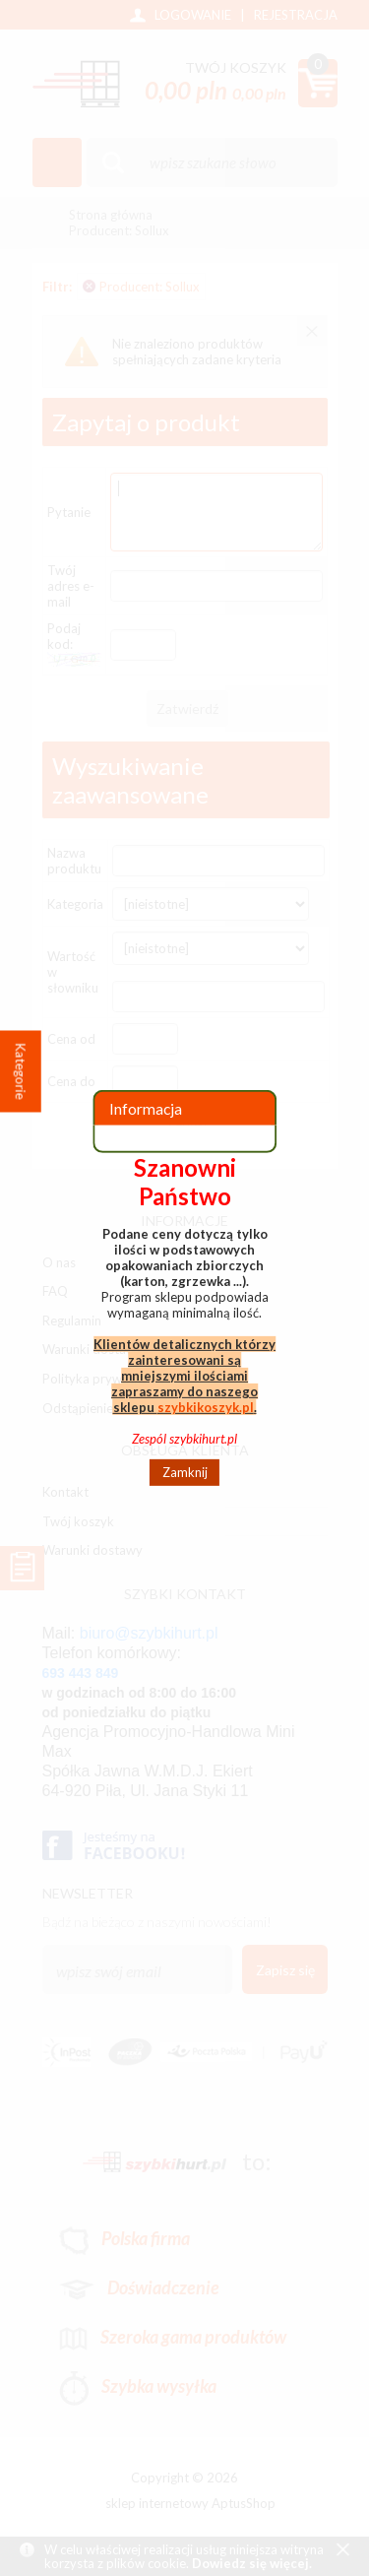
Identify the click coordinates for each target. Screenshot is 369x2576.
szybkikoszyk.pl (205, 1406)
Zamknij (185, 1472)
